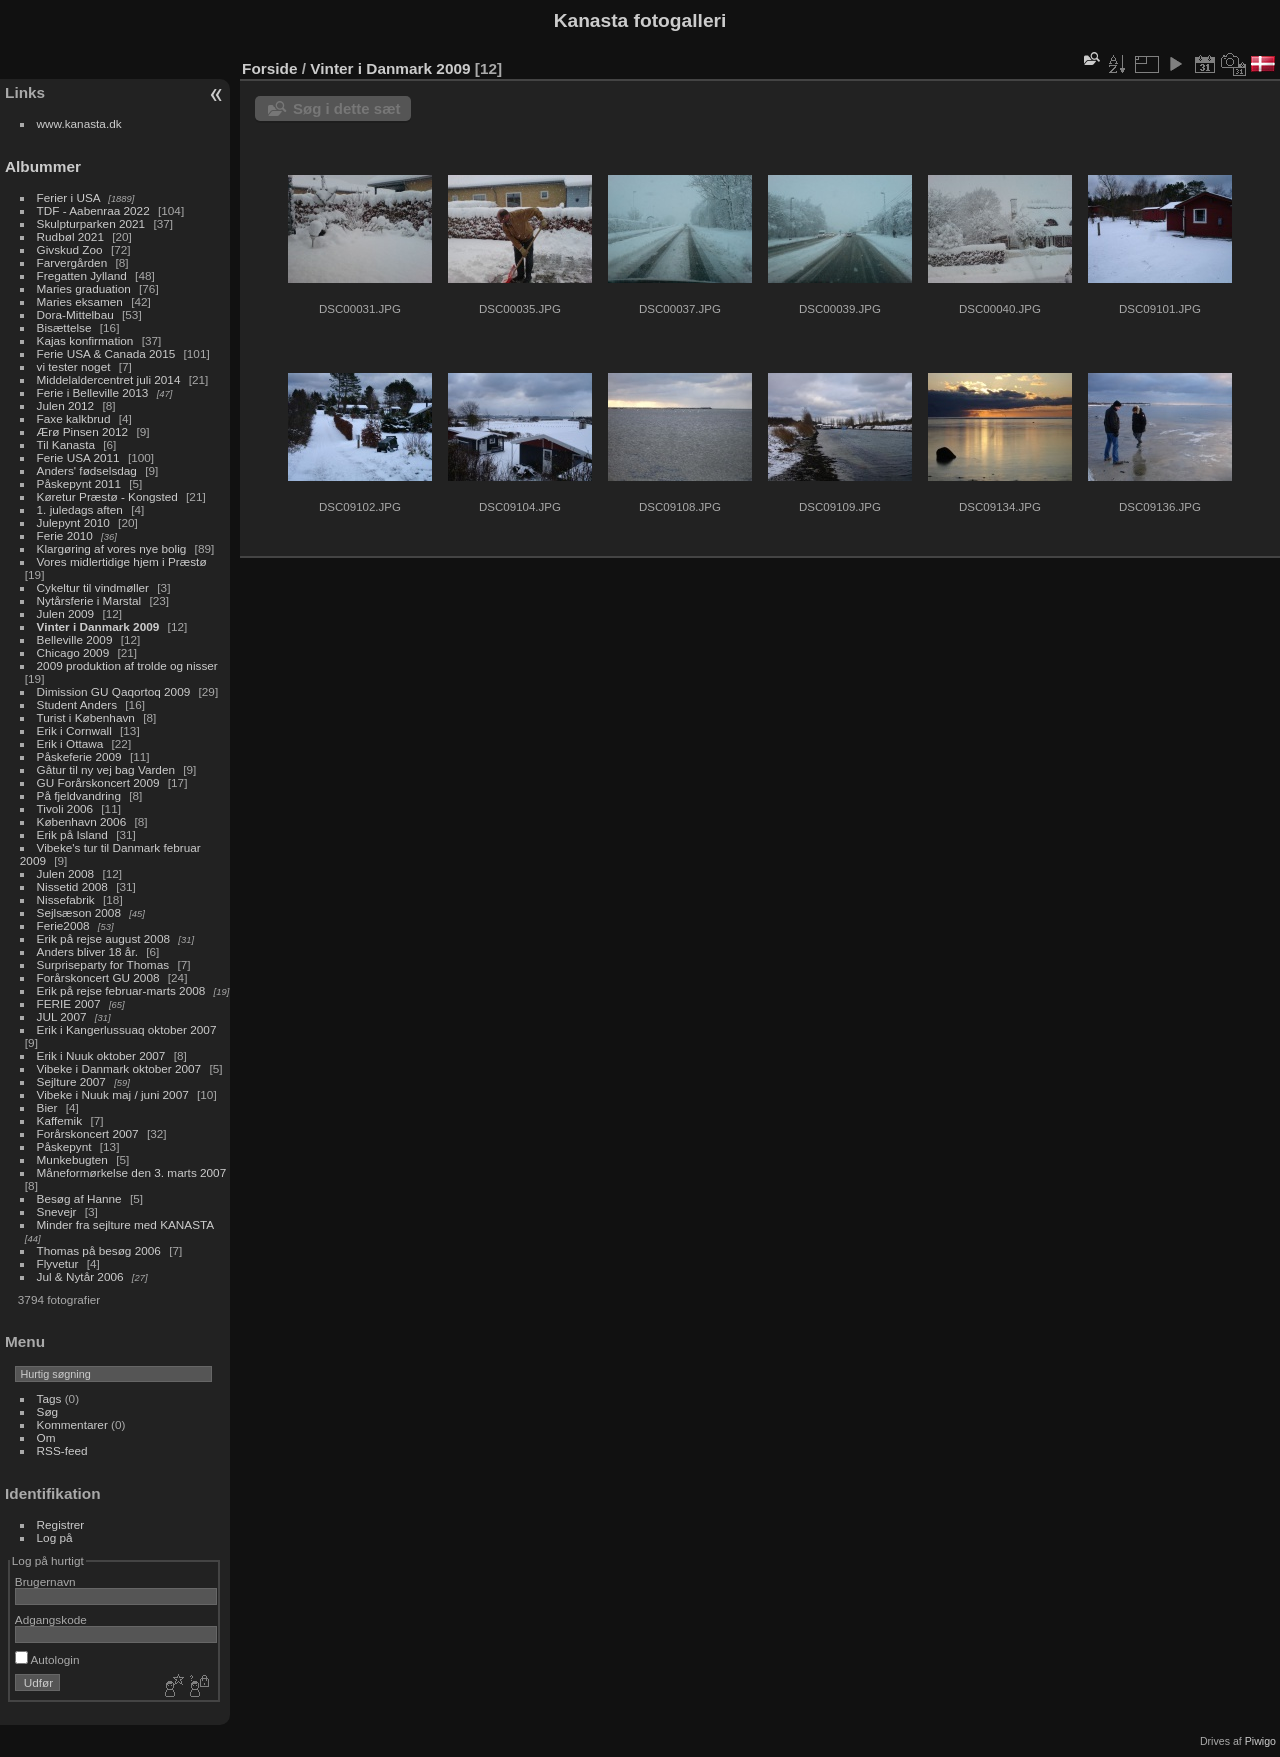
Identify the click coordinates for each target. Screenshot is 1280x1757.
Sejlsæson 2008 (79, 912)
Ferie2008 (63, 925)
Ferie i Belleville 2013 (93, 392)
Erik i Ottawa (70, 743)
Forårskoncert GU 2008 (98, 977)
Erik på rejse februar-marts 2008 (121, 990)
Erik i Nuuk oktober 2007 (101, 1055)
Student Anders (77, 704)
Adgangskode (51, 1619)
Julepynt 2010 (73, 522)
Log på (55, 1537)
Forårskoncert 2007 (88, 1133)
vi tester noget (74, 366)
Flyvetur (58, 1263)
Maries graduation (84, 288)
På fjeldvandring (79, 795)
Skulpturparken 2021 (91, 223)
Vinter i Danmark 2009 (98, 626)
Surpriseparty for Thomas (103, 964)
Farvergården (72, 262)
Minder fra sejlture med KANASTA (125, 1224)
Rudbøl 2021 (70, 236)
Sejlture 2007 (71, 1081)
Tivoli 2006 (65, 808)
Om (46, 1437)
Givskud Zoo (70, 249)
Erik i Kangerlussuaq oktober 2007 (127, 1029)
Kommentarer (72, 1424)
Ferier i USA (68, 197)
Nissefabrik (66, 899)
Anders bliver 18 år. (87, 951)
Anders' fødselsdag (87, 470)
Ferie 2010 (65, 535)
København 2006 (82, 821)
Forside (269, 68)
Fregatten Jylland (82, 275)
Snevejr (57, 1211)
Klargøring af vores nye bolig (112, 548)
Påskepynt (64, 1146)
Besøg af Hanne (79, 1198)
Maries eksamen (80, 301)
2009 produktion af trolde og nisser (127, 665)
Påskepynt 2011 (79, 483)
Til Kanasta (66, 444)
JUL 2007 (62, 1016)
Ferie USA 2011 (78, 457)
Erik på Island (72, 834)
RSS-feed (62, 1450)
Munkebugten (72, 1159)
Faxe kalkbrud (74, 418)
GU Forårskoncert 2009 (98, 782)
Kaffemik (60, 1120)
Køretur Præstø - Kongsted (107, 496)
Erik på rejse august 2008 (103, 938)
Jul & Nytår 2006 (80, 1276)
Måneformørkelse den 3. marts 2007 (132, 1172)
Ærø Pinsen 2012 (83, 431)
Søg (48, 1411)
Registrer (61, 1524)
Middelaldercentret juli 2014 (109, 379)
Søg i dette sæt (347, 108)
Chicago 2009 (73, 652)
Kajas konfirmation (85, 340)
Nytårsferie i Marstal (89, 600)
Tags (49, 1398)
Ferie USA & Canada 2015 (106, 353)
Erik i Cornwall (74, 730)
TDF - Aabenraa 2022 (93, 210)
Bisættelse (64, 327)
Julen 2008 (66, 873)
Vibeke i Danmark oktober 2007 (119, 1068)
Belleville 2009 (75, 639)
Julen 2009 (66, 613)
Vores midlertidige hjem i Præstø (122, 561)
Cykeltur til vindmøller (93, 587)
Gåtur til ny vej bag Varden (106, 769)
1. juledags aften (80, 509)
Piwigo (1260, 1741)
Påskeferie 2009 (79, 756)
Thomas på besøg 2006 (99, 1250)
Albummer (43, 166)
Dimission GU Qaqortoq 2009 (114, 691)
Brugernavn (45, 1581)
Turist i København (86, 717)
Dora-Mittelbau (75, 314)
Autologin (47, 1659)
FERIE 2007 (69, 1003)
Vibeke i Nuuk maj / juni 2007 (113, 1094)
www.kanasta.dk (79, 123)
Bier (47, 1107)
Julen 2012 (66, 405)
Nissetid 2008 (72, 886)
